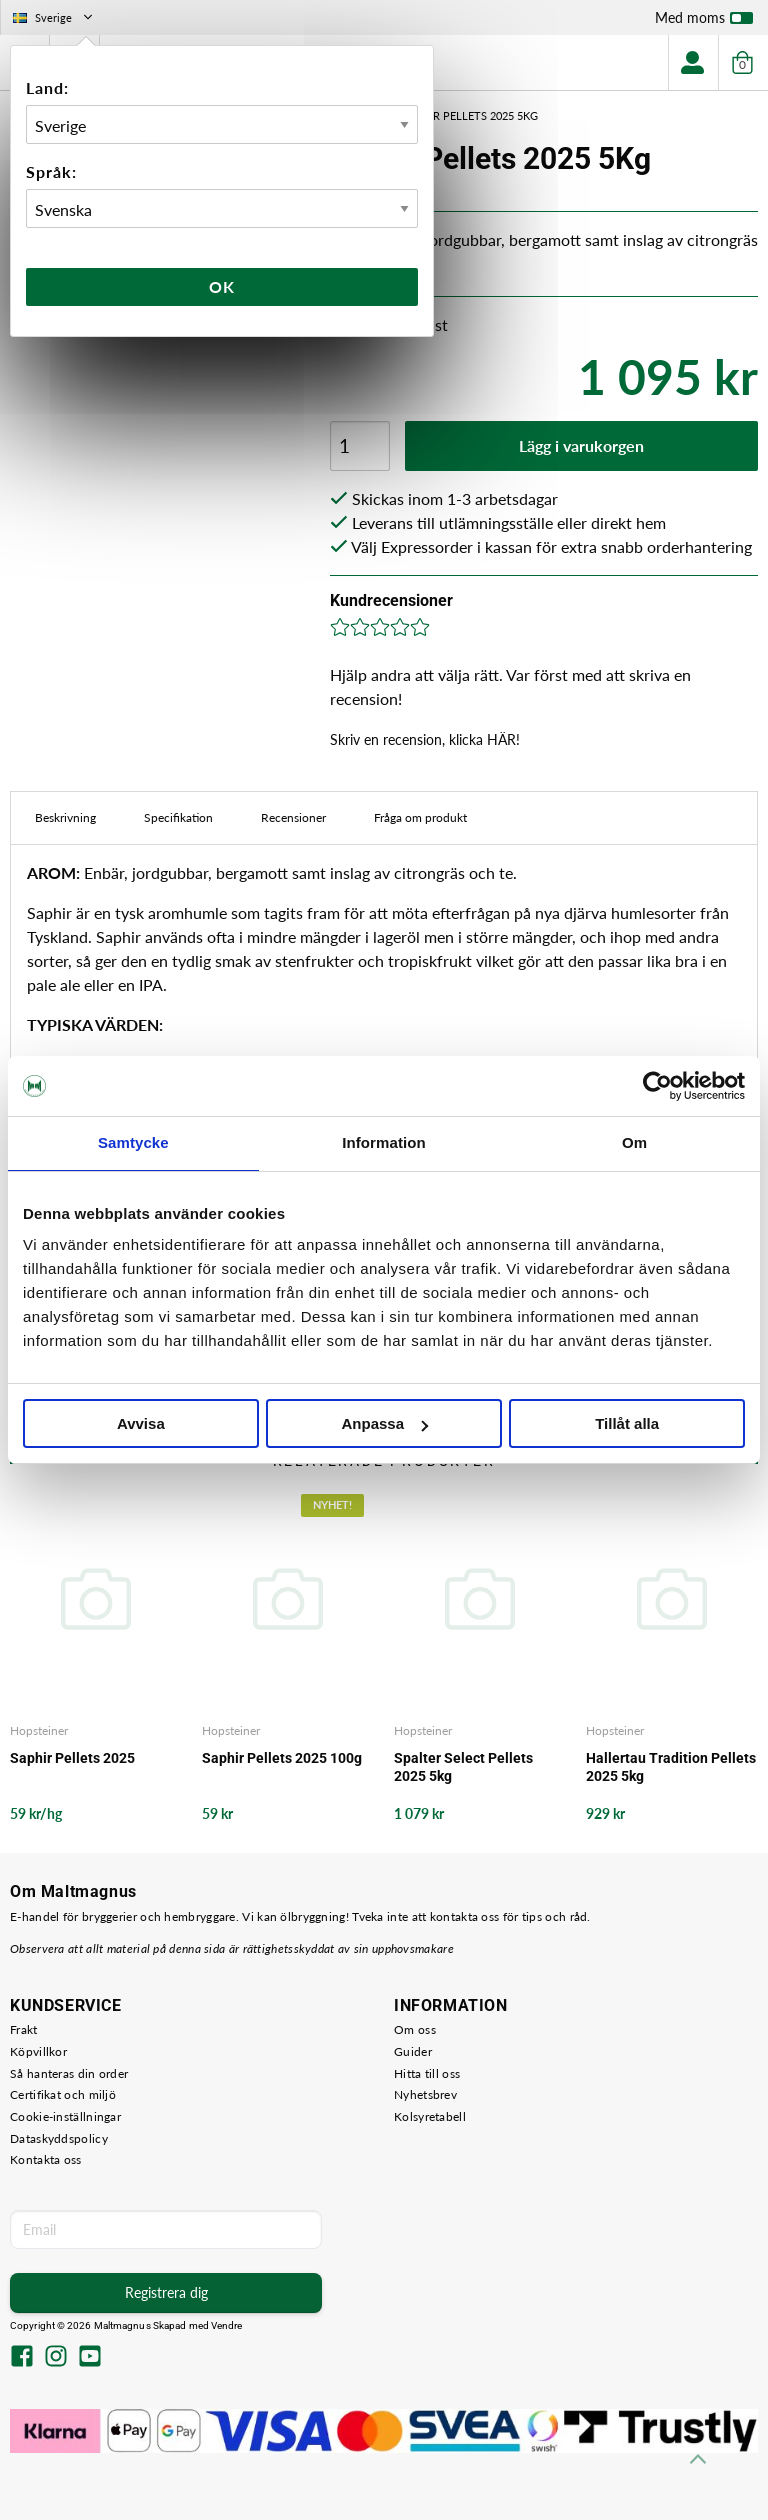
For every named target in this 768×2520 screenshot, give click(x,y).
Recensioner (293, 817)
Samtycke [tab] (133, 1142)
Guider (413, 2051)
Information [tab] (384, 1142)
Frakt (24, 2029)
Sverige (54, 17)
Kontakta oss (46, 2159)
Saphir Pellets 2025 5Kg (470, 115)
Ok (222, 286)
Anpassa (384, 1423)
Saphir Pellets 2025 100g (282, 1758)
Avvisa (141, 1423)
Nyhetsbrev (425, 2094)
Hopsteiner (39, 1730)
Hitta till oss (427, 2073)
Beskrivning (65, 817)
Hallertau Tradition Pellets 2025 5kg (671, 1767)
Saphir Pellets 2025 (72, 1758)
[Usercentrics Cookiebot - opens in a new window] (657, 1086)
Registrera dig (166, 2292)
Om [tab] (634, 1142)
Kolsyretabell (430, 2116)
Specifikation (178, 817)
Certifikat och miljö (63, 2094)
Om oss (415, 2029)
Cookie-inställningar (65, 2116)
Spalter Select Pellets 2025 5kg (463, 1767)
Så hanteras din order (69, 2073)
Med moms (704, 22)
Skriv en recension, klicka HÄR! (425, 739)
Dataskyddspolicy (59, 2138)
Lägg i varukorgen (581, 445)
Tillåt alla (627, 1423)
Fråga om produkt (420, 817)
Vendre (227, 2325)
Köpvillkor (38, 2051)
